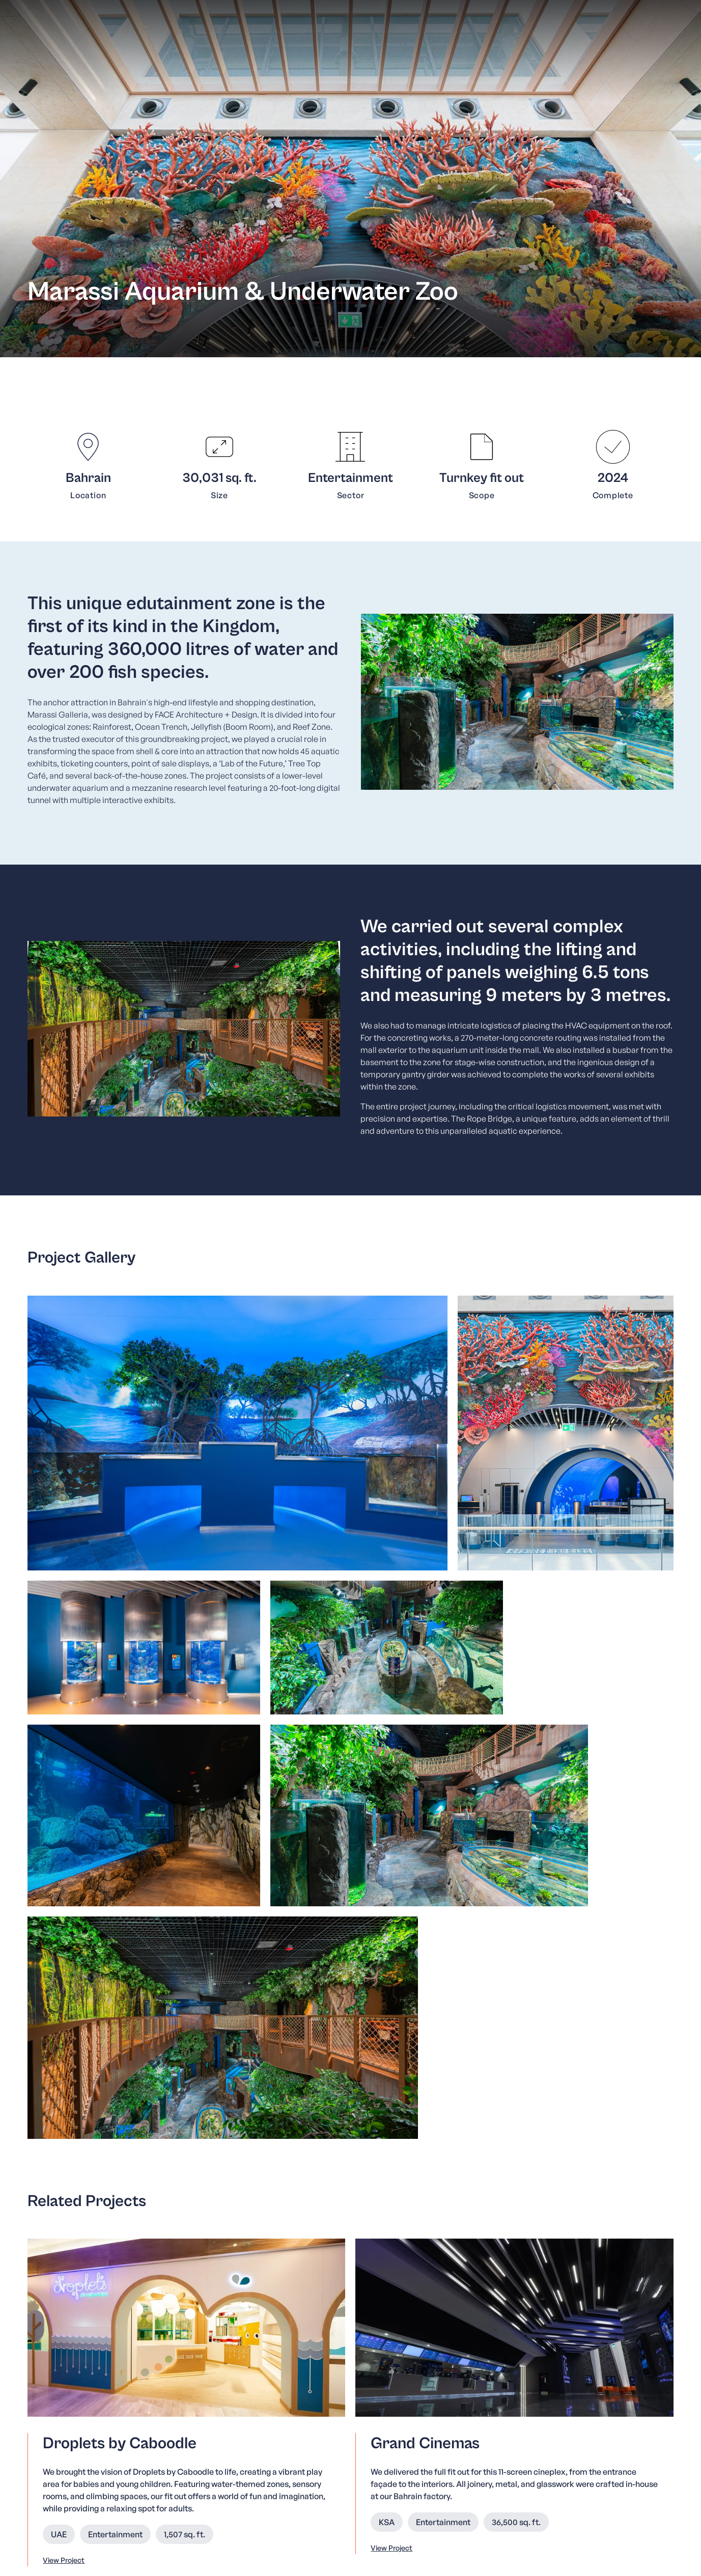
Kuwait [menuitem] (598, 2426)
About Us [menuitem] (217, 2428)
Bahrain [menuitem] (545, 2426)
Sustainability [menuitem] (225, 2468)
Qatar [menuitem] (646, 2426)
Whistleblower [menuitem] (351, 2428)
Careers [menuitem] (339, 2454)
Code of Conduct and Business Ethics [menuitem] (395, 2441)
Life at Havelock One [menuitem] (363, 2468)
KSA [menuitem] (572, 2426)
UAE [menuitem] (623, 2426)
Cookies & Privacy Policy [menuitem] (629, 2553)
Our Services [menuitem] (224, 2441)
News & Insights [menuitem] (229, 2481)
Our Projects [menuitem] (223, 2454)
